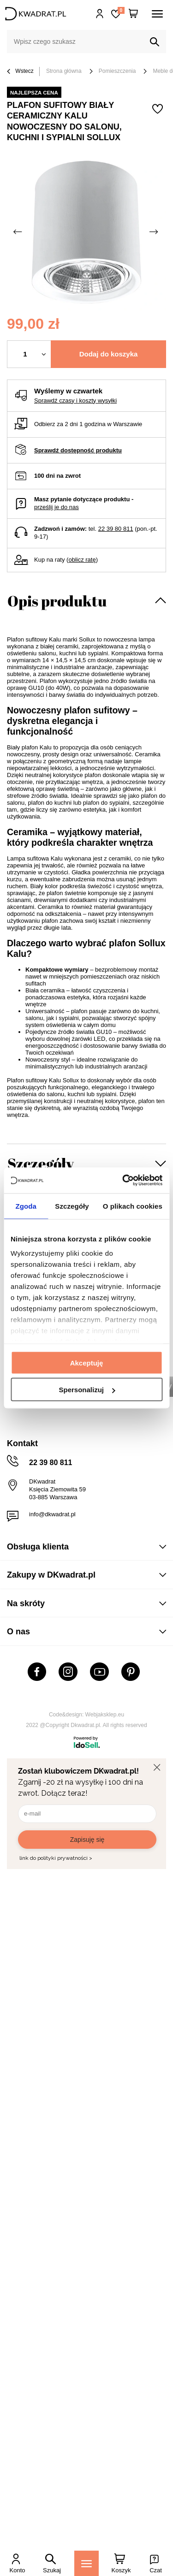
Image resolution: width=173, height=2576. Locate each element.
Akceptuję (86, 1362)
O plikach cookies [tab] (132, 1206)
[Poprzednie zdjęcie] (18, 232)
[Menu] (86, 2563)
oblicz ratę (81, 559)
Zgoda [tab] (25, 1206)
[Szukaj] (154, 42)
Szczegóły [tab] (72, 1206)
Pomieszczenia (117, 71)
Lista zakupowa (121, 10)
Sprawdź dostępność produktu (78, 450)
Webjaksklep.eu (105, 1714)
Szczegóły (40, 1163)
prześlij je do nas (56, 507)
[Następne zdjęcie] (154, 232)
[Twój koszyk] (133, 14)
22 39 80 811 (115, 528)
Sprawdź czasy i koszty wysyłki (75, 400)
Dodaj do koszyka (108, 354)
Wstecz (20, 72)
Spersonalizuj (87, 1390)
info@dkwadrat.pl (52, 1514)
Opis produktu (57, 601)
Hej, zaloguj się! (100, 14)
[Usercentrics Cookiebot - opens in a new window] (123, 1181)
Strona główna (64, 71)
